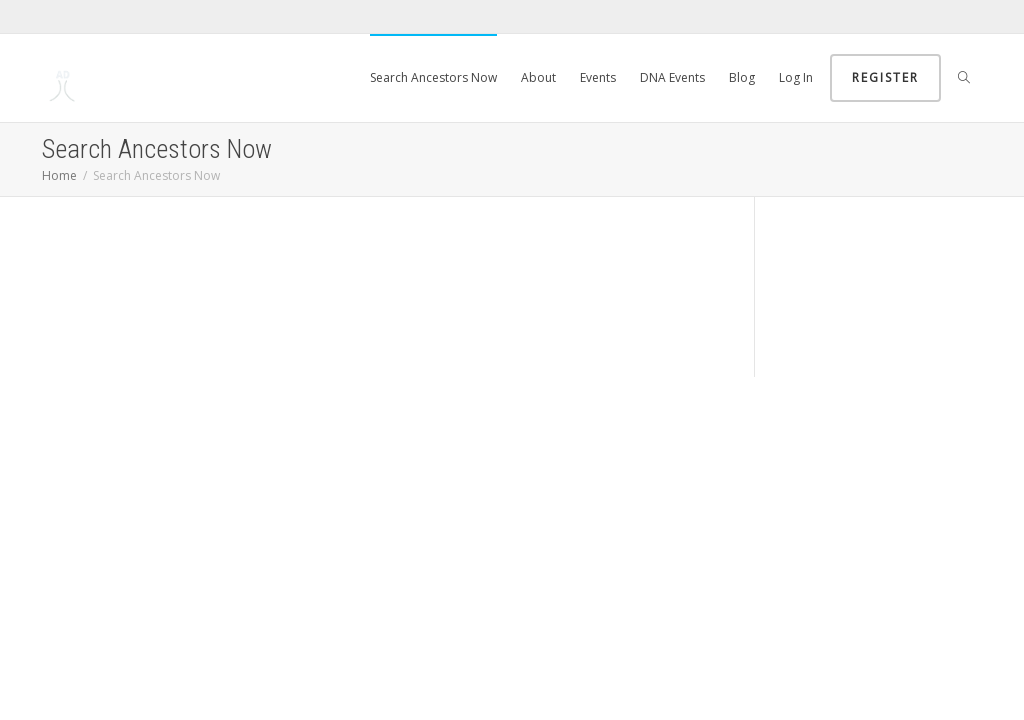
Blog (742, 77)
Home (59, 175)
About (538, 77)
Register (885, 77)
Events (598, 77)
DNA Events (672, 77)
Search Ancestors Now (433, 77)
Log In (796, 77)
